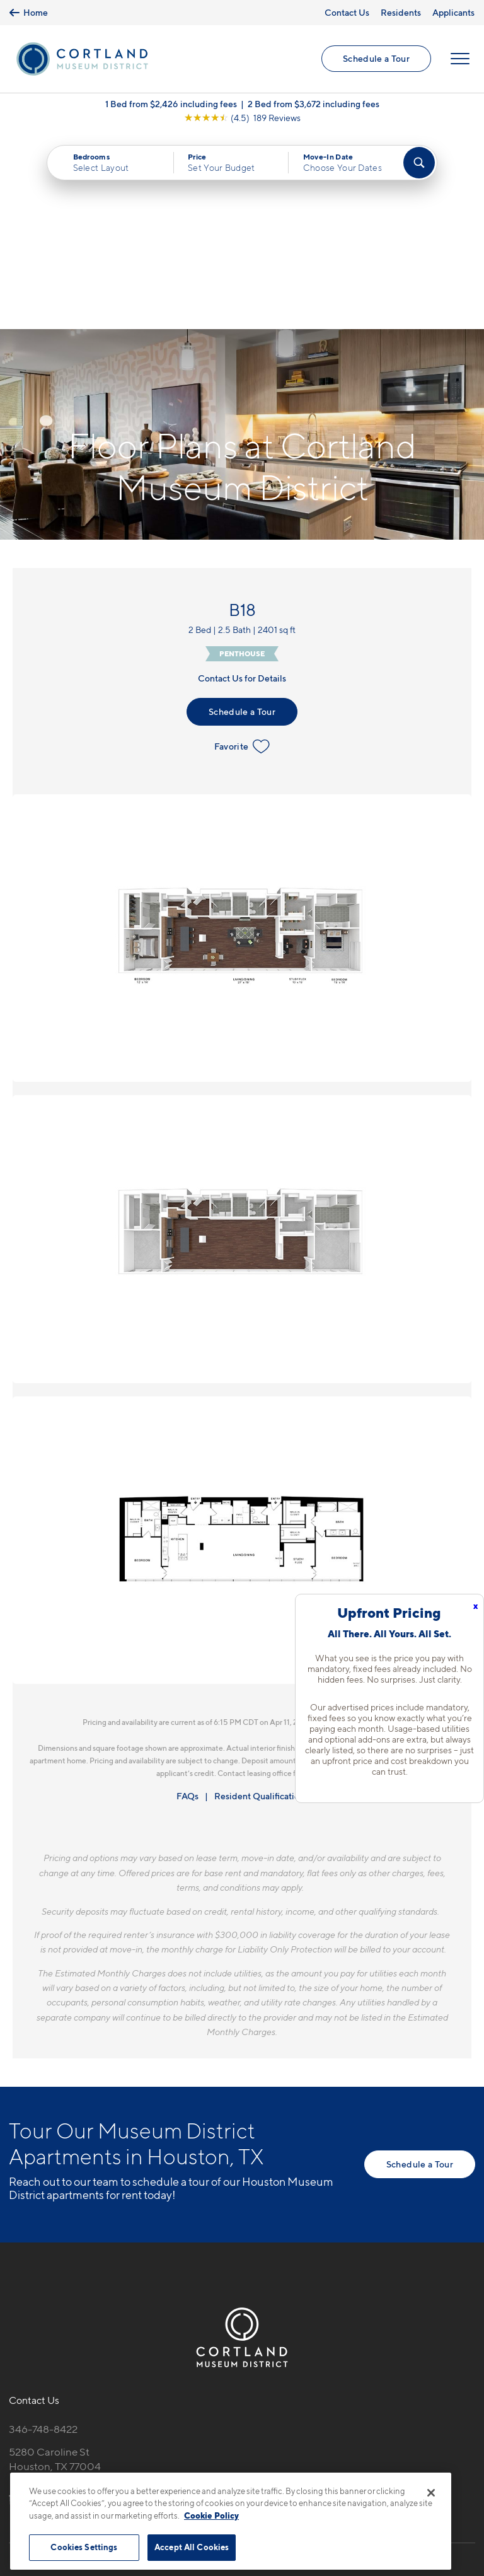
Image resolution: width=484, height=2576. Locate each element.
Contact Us (347, 12)
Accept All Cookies (191, 2547)
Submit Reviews (239, 2465)
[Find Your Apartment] (419, 163)
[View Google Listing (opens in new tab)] (242, 118)
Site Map (297, 2465)
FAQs (187, 1599)
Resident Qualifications (261, 1599)
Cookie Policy (211, 2515)
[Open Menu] (460, 59)
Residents (401, 12)
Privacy (183, 2465)
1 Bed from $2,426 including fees (171, 104)
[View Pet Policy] (115, 2301)
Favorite (242, 550)
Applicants (453, 12)
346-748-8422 (43, 2233)
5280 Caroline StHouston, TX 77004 (55, 2262)
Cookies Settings (83, 2547)
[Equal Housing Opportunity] (15, 2301)
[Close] (431, 2493)
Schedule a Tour (376, 59)
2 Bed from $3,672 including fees (313, 104)
